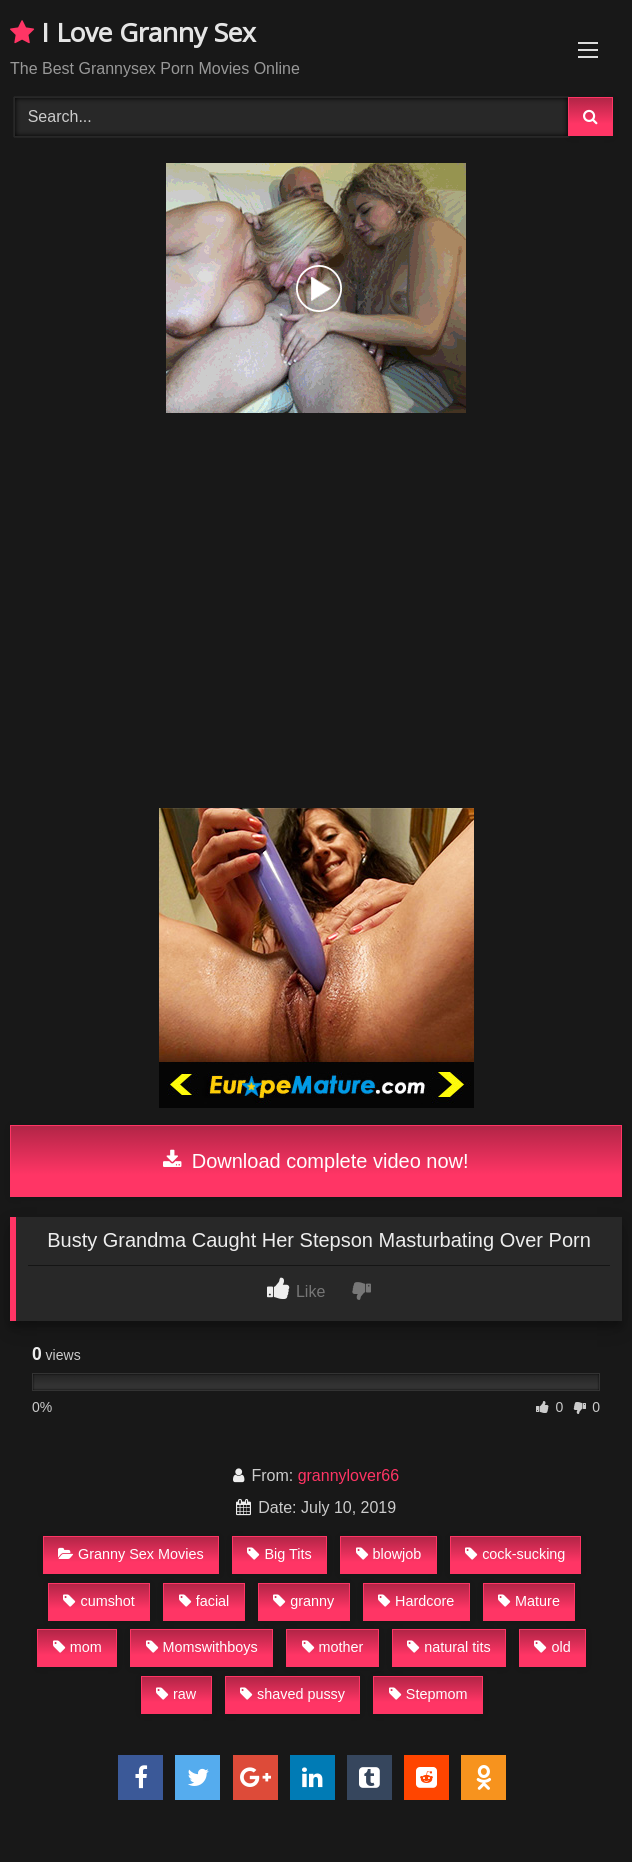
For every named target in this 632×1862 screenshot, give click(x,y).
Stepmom (428, 1694)
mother (333, 1647)
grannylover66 (348, 1475)
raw (176, 1694)
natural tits (448, 1647)
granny (303, 1601)
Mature (529, 1601)
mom (77, 1647)
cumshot (98, 1601)
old (552, 1647)
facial (204, 1601)
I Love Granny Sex (133, 32)
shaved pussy (292, 1694)
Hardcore (416, 1601)
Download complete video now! (315, 1161)
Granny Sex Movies (131, 1554)
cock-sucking (515, 1554)
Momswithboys (202, 1647)
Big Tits (279, 1554)
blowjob (389, 1554)
